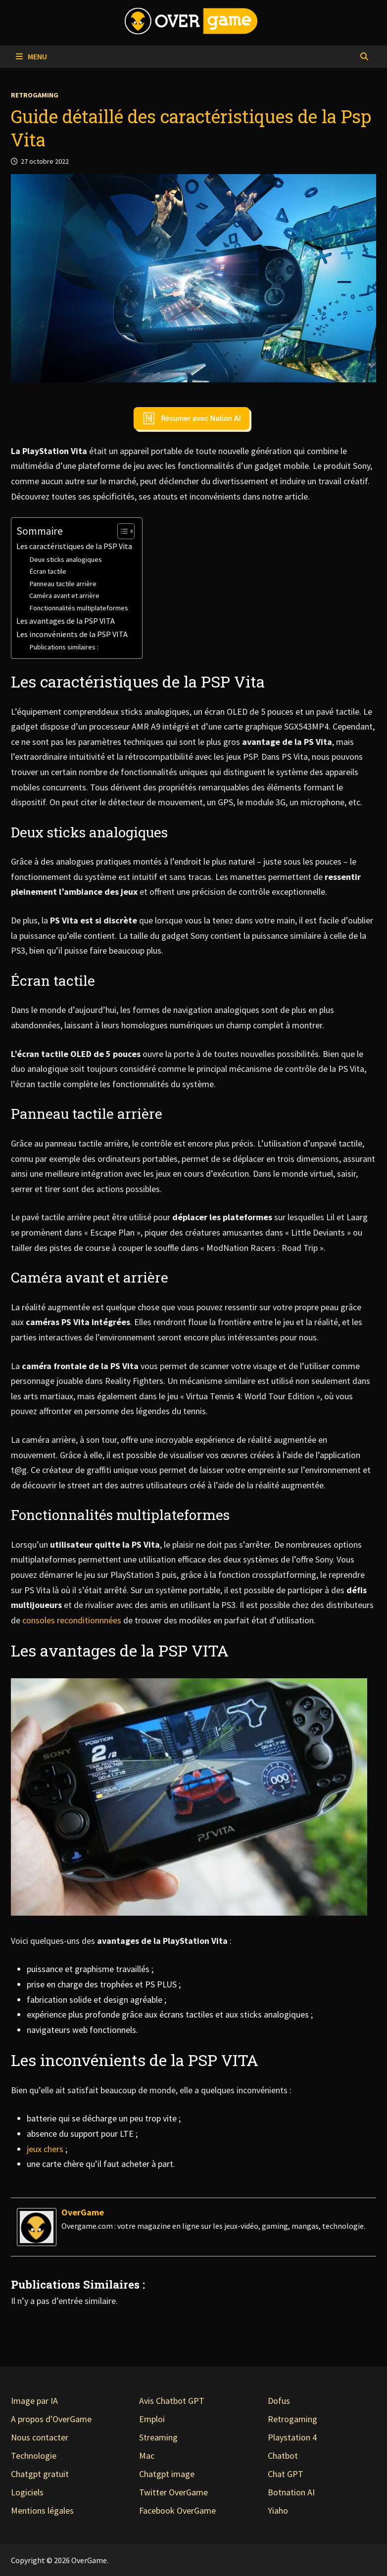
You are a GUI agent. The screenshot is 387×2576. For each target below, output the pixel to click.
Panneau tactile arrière (63, 583)
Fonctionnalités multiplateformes (78, 607)
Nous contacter (39, 2437)
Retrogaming (34, 95)
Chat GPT (285, 2474)
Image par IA (34, 2400)
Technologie (33, 2455)
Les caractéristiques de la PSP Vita (74, 546)
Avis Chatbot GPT (171, 2400)
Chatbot (283, 2455)
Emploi (152, 2419)
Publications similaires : (63, 647)
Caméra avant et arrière (64, 595)
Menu (31, 56)
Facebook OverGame (177, 2510)
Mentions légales (42, 2510)
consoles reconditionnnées (70, 1620)
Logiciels (27, 2492)
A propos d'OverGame (51, 2419)
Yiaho (278, 2510)
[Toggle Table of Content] (121, 531)
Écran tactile (47, 571)
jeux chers (45, 2149)
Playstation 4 (292, 2437)
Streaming (158, 2437)
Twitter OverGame (173, 2492)
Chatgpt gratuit (40, 2474)
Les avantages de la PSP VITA (65, 621)
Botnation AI (291, 2492)
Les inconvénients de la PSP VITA (72, 634)
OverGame (82, 2212)
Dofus (279, 2400)
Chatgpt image (166, 2474)
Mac (146, 2455)
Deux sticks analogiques (65, 559)
